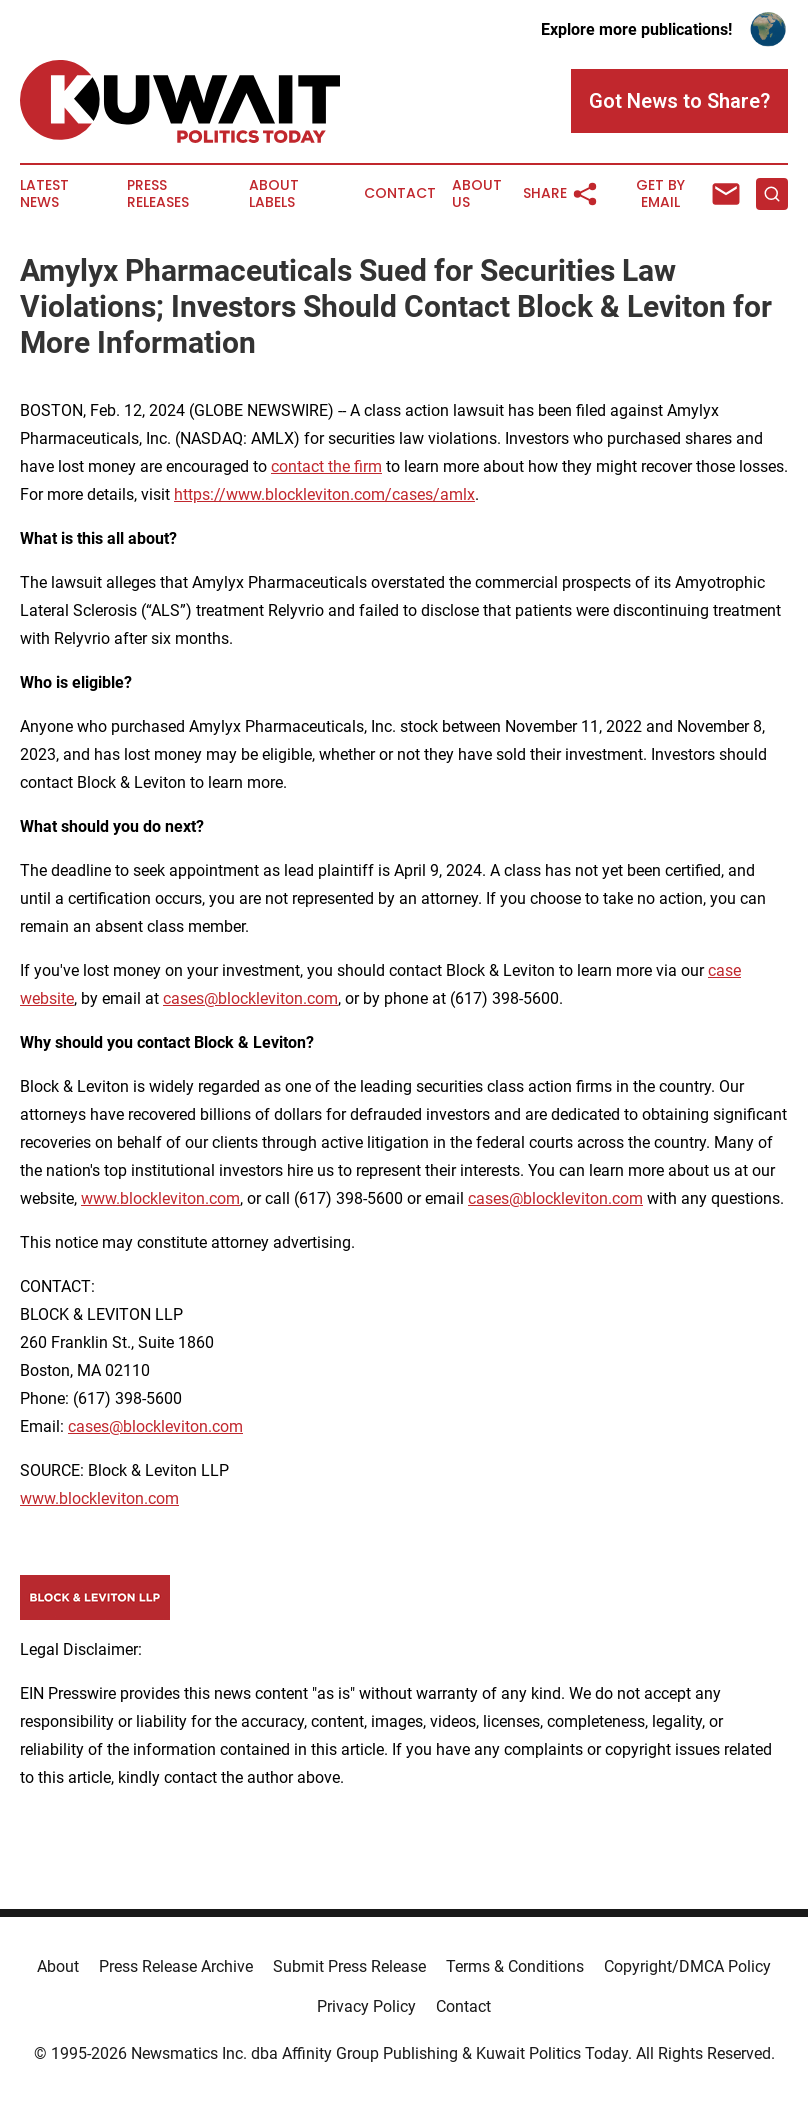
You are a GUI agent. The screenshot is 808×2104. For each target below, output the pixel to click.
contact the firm (326, 466)
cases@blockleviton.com (250, 998)
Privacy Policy (366, 2006)
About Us (477, 194)
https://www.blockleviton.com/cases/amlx (324, 494)
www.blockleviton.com (160, 1198)
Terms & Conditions (515, 1966)
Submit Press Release (349, 1966)
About (58, 1966)
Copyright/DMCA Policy (687, 1966)
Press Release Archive (176, 1966)
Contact (400, 193)
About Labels (274, 194)
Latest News (44, 194)
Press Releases (158, 194)
